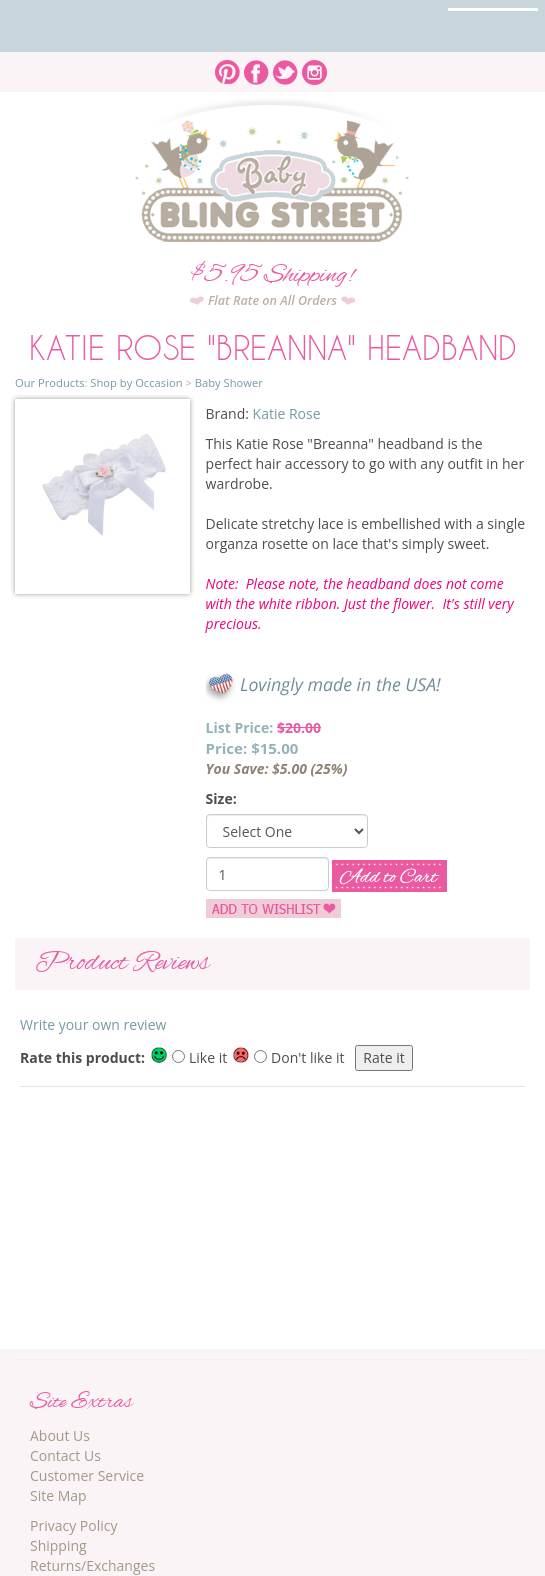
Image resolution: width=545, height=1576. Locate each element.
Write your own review (93, 1024)
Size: (221, 798)
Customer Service (87, 1475)
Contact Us (65, 1455)
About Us (60, 1435)
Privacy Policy (73, 1525)
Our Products (49, 382)
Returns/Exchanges (92, 1565)
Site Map (58, 1495)
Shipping (58, 1545)
